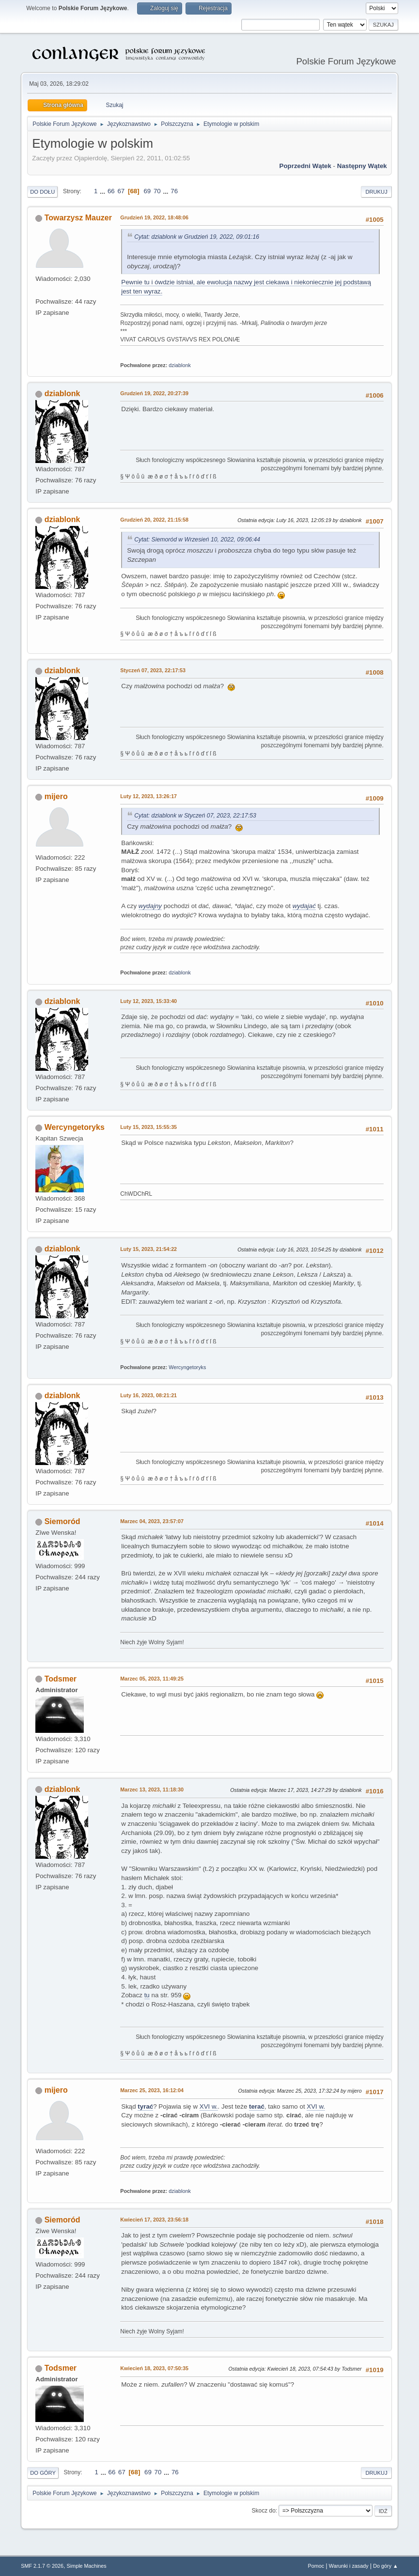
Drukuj (376, 192)
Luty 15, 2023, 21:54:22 (148, 1249)
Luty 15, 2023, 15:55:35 (148, 1127)
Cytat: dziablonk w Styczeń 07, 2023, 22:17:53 (195, 815)
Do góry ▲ (385, 2566)
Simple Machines (87, 2566)
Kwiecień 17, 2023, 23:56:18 (154, 2219)
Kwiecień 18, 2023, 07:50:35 (154, 2368)
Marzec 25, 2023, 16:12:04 (152, 2090)
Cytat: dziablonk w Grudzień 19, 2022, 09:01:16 (196, 236)
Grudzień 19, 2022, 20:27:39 (154, 393)
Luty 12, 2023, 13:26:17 (148, 796)
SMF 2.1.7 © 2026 (42, 2566)
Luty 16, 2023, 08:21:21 (148, 1395)
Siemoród (62, 1521)
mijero (56, 796)
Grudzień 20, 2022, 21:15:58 (154, 520)
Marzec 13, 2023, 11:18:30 (152, 1789)
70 (157, 191)
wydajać (304, 906)
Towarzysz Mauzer (78, 218)
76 (174, 191)
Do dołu (42, 192)
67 (120, 191)
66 (111, 191)
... (103, 191)
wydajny (150, 906)
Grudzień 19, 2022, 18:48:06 (154, 217)
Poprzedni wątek (305, 166)
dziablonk (180, 365)
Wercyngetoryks (75, 1127)
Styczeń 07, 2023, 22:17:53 (153, 670)
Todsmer (61, 1679)
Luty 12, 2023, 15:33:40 (148, 1001)
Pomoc (316, 2566)
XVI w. (209, 2106)
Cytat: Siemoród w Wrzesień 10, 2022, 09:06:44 (197, 539)
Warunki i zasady (349, 2566)
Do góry (43, 2473)
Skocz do (264, 2510)
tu (147, 1995)
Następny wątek (362, 166)
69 (147, 191)
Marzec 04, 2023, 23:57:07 (152, 1521)
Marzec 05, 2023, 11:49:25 (152, 1678)
